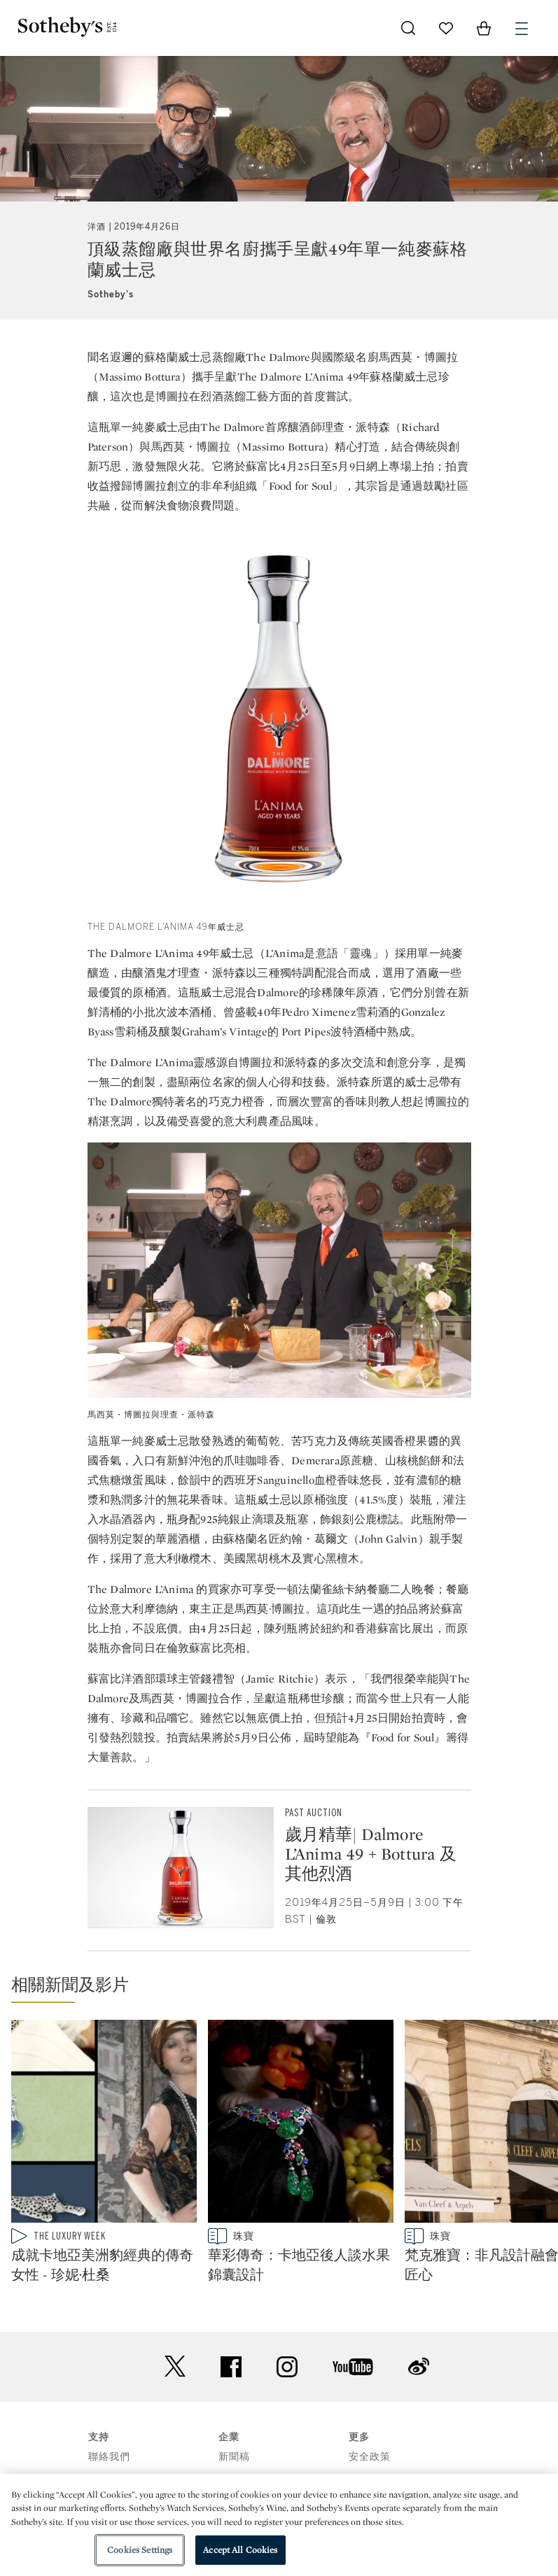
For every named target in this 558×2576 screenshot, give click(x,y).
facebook (231, 2366)
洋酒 (97, 227)
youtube (353, 2366)
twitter (175, 2366)
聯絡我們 (109, 2457)
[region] (279, 2525)
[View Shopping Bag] (483, 28)
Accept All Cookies (240, 2550)
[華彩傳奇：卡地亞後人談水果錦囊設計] (300, 2124)
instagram (287, 2366)
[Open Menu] (522, 29)
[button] (284, 1988)
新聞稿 (234, 2457)
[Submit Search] (408, 28)
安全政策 (370, 2457)
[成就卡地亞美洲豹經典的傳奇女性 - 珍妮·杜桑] (104, 2124)
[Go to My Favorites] (446, 28)
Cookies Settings (139, 2550)
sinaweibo (418, 2366)
